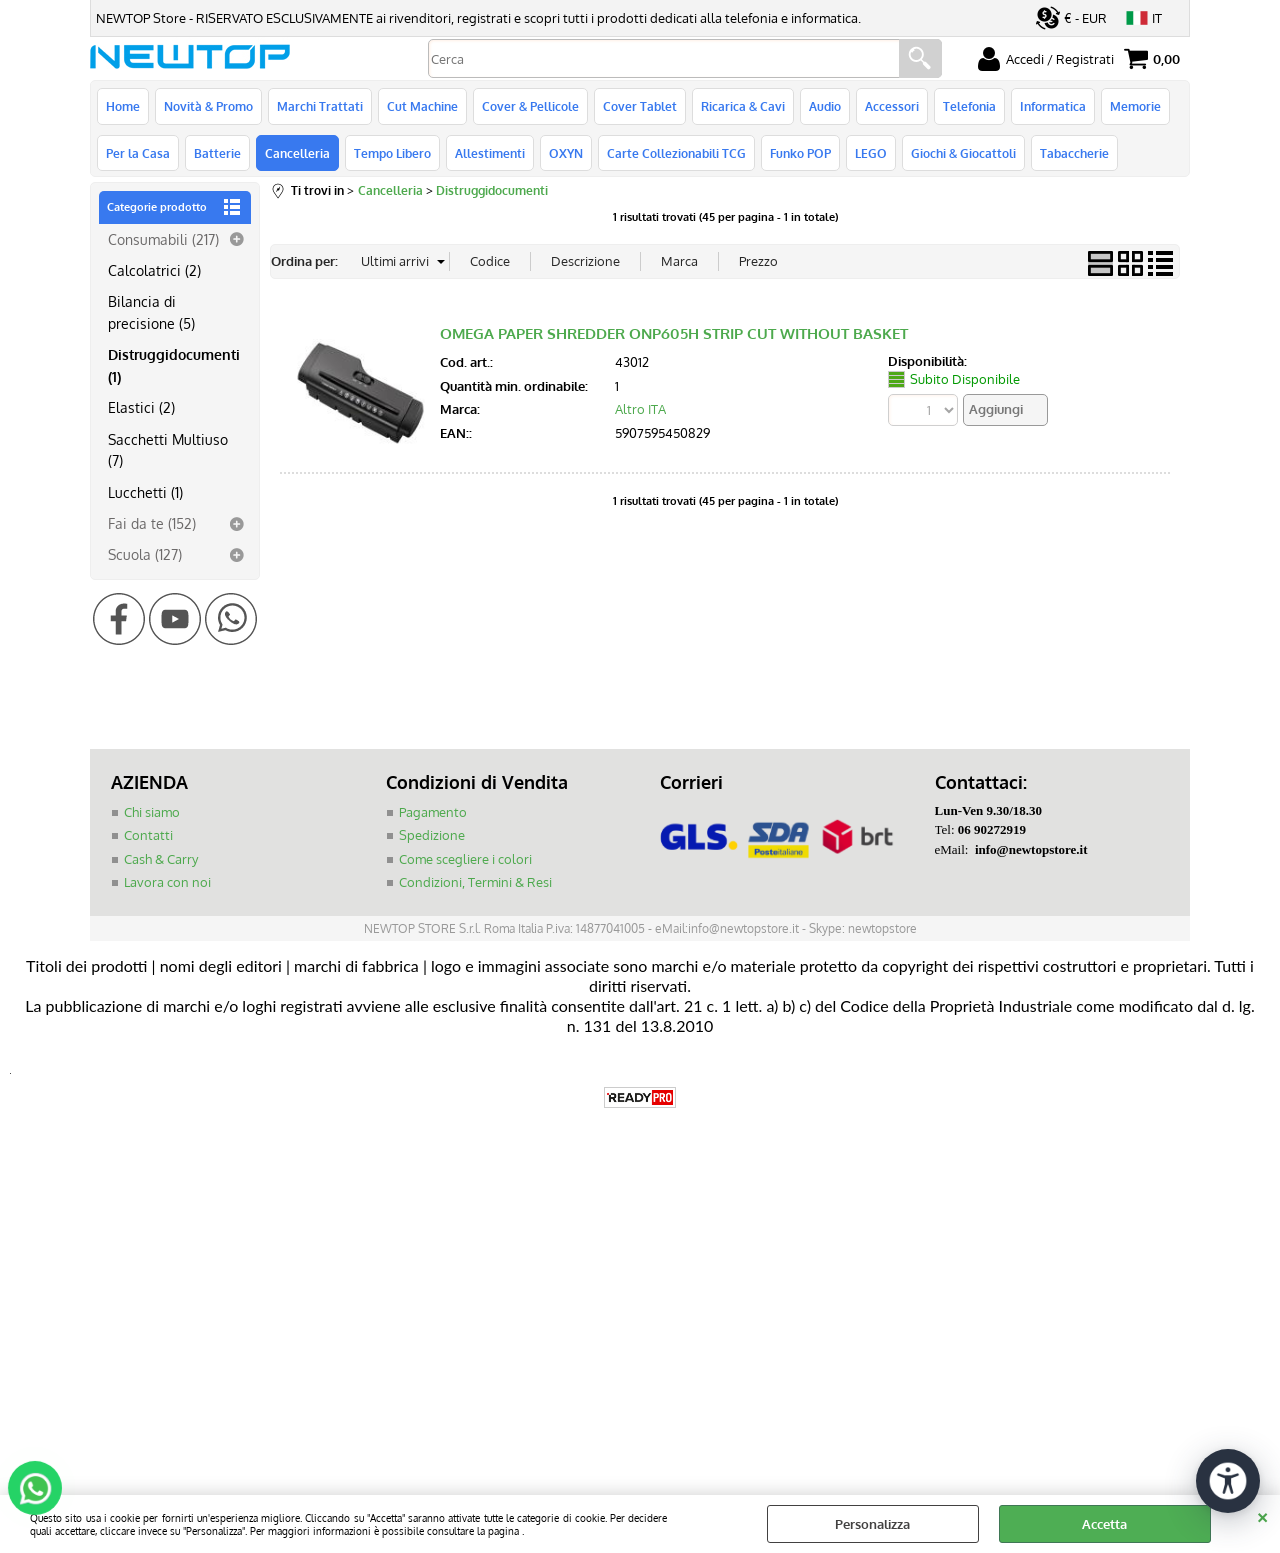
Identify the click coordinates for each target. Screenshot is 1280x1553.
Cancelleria (297, 153)
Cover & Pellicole (530, 106)
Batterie (217, 153)
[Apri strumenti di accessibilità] (1228, 1481)
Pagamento (433, 812)
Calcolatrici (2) (154, 270)
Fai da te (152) (152, 523)
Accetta (1104, 1524)
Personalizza (872, 1524)
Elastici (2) (141, 407)
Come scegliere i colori (465, 859)
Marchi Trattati (320, 106)
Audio (825, 106)
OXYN (566, 153)
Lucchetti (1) (145, 492)
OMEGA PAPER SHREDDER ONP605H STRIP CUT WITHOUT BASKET (674, 333)
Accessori (892, 106)
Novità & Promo (208, 106)
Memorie (1135, 106)
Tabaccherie (1074, 153)
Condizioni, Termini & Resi (475, 882)
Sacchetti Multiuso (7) (168, 449)
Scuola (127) (145, 554)
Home (123, 106)
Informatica (1053, 106)
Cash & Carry (161, 859)
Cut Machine (422, 106)
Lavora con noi (167, 882)
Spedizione (432, 835)
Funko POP (800, 153)
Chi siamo (152, 812)
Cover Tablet (640, 106)
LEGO (871, 153)
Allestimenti (490, 153)
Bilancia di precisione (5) (151, 311)
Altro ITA (640, 409)
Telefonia (969, 106)
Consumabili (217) (163, 239)
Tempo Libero (392, 153)
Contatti (148, 835)
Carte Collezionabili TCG (676, 153)
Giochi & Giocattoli (963, 153)
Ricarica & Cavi (743, 106)
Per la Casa (138, 153)
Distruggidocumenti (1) (174, 364)
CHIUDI (1262, 1515)
